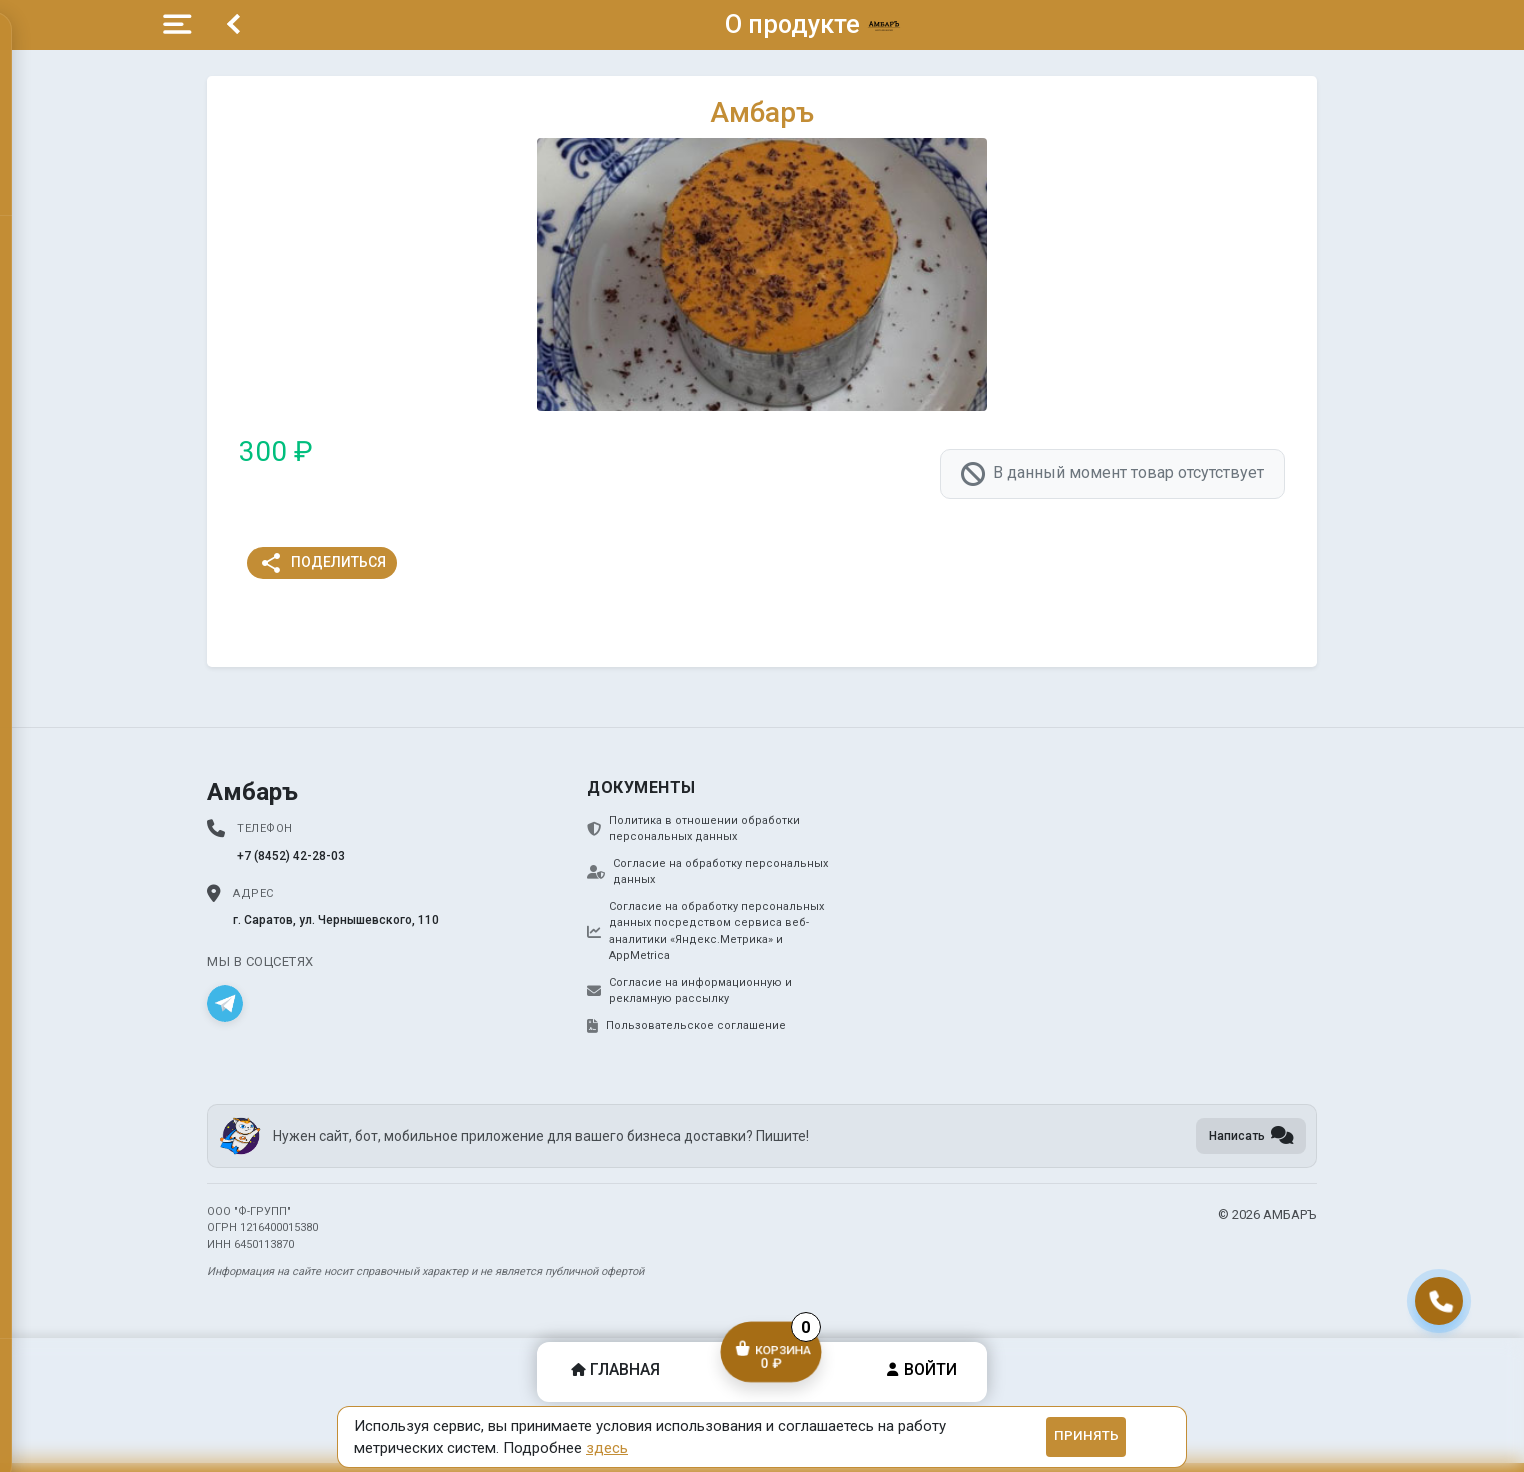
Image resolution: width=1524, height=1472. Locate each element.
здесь (607, 1448)
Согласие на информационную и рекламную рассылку (689, 991)
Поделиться (322, 563)
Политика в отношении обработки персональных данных (693, 829)
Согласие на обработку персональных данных (707, 872)
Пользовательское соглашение (686, 1026)
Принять (1086, 1435)
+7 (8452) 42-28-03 (291, 856)
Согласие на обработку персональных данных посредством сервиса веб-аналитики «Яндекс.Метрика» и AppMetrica (705, 931)
